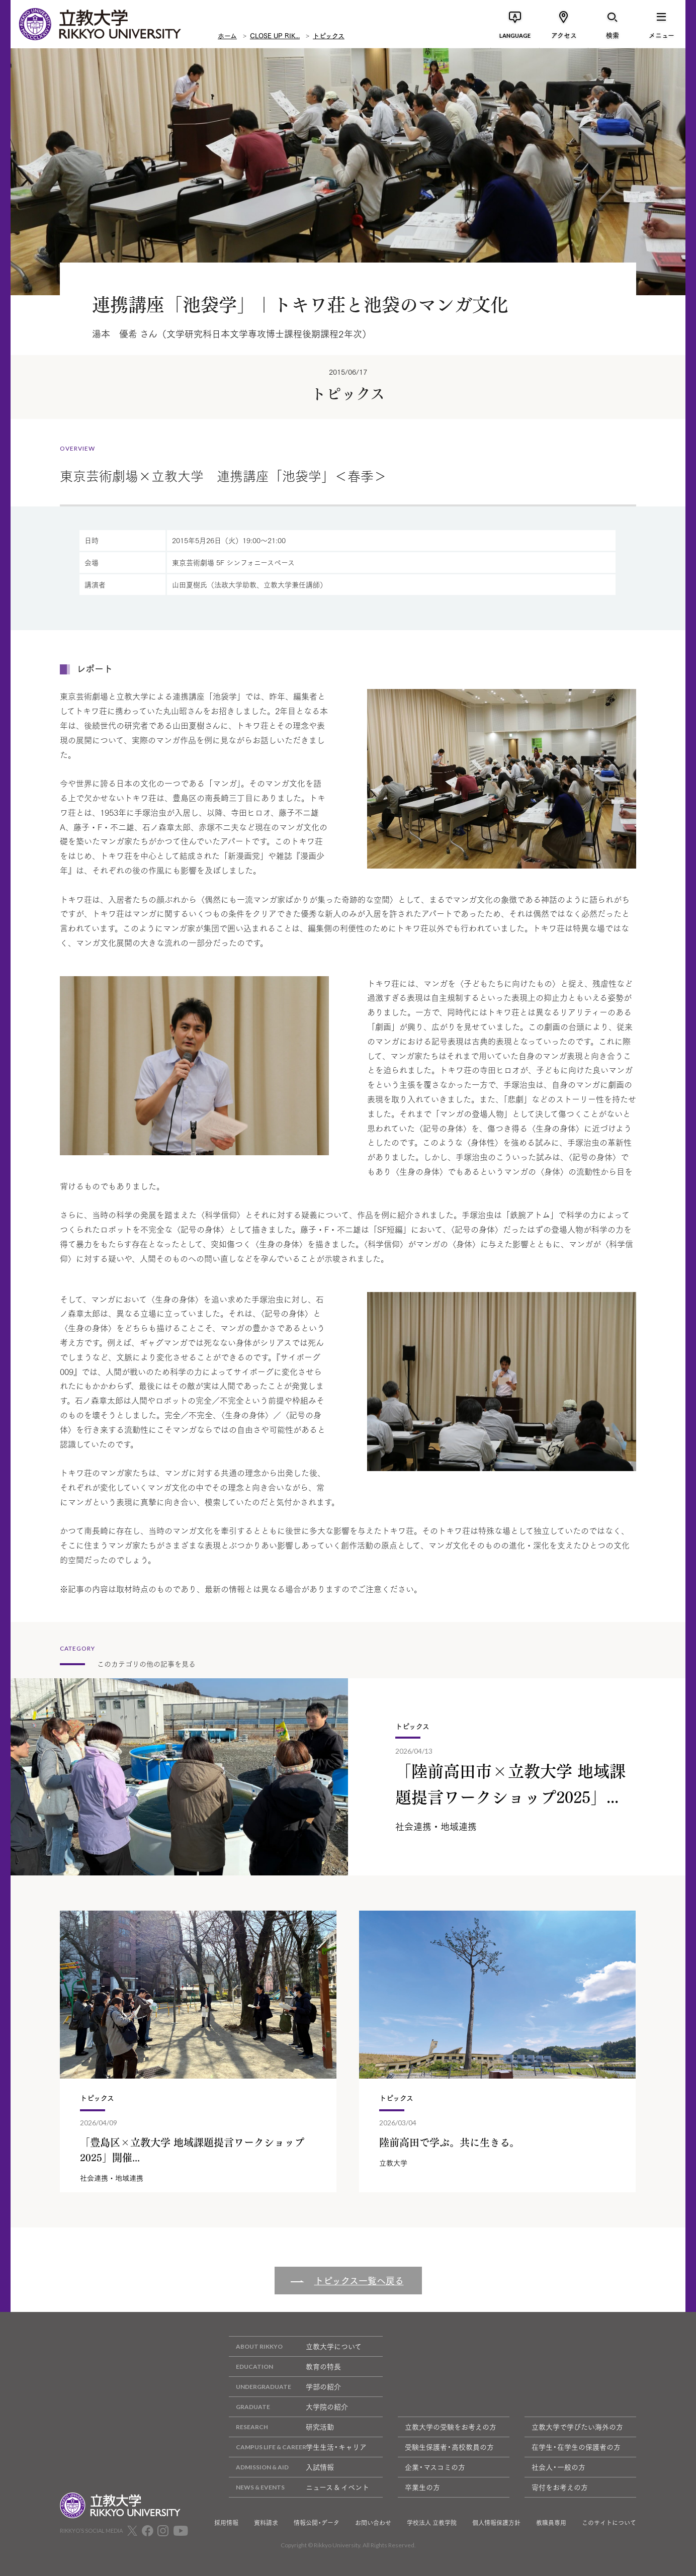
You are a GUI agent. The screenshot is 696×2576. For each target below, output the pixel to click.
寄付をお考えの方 (560, 2487)
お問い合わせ (373, 2522)
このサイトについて (609, 2522)
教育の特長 (285, 2366)
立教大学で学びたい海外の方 (577, 2427)
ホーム (227, 35)
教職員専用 (551, 2522)
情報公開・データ (316, 2522)
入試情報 (281, 2467)
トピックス (328, 35)
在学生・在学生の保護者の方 (576, 2447)
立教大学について (295, 2346)
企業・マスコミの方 (435, 2467)
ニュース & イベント (299, 2487)
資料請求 (266, 2522)
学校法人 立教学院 (432, 2522)
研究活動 (281, 2427)
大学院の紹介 (288, 2407)
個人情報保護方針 (496, 2522)
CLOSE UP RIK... (275, 35)
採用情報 (226, 2522)
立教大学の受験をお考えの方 (450, 2427)
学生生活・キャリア (298, 2447)
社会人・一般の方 (558, 2467)
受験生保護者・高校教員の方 (449, 2447)
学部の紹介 (285, 2386)
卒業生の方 (422, 2487)
